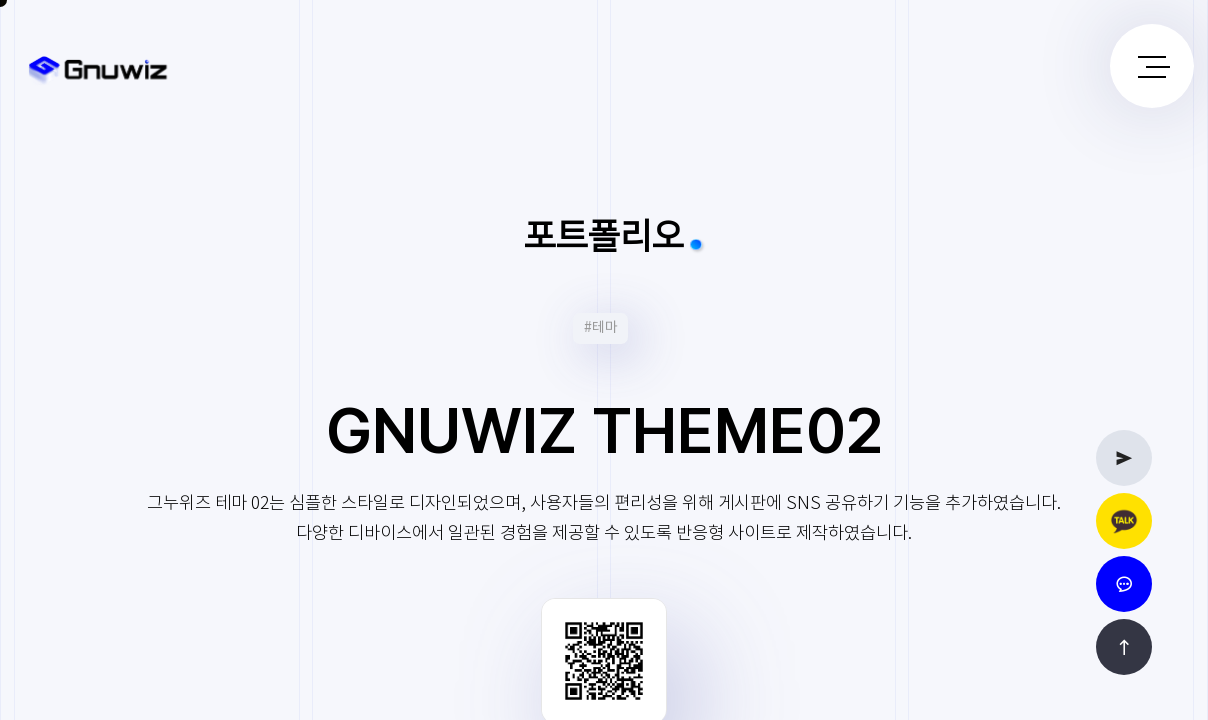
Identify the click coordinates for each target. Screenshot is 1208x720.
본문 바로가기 (0, 0)
